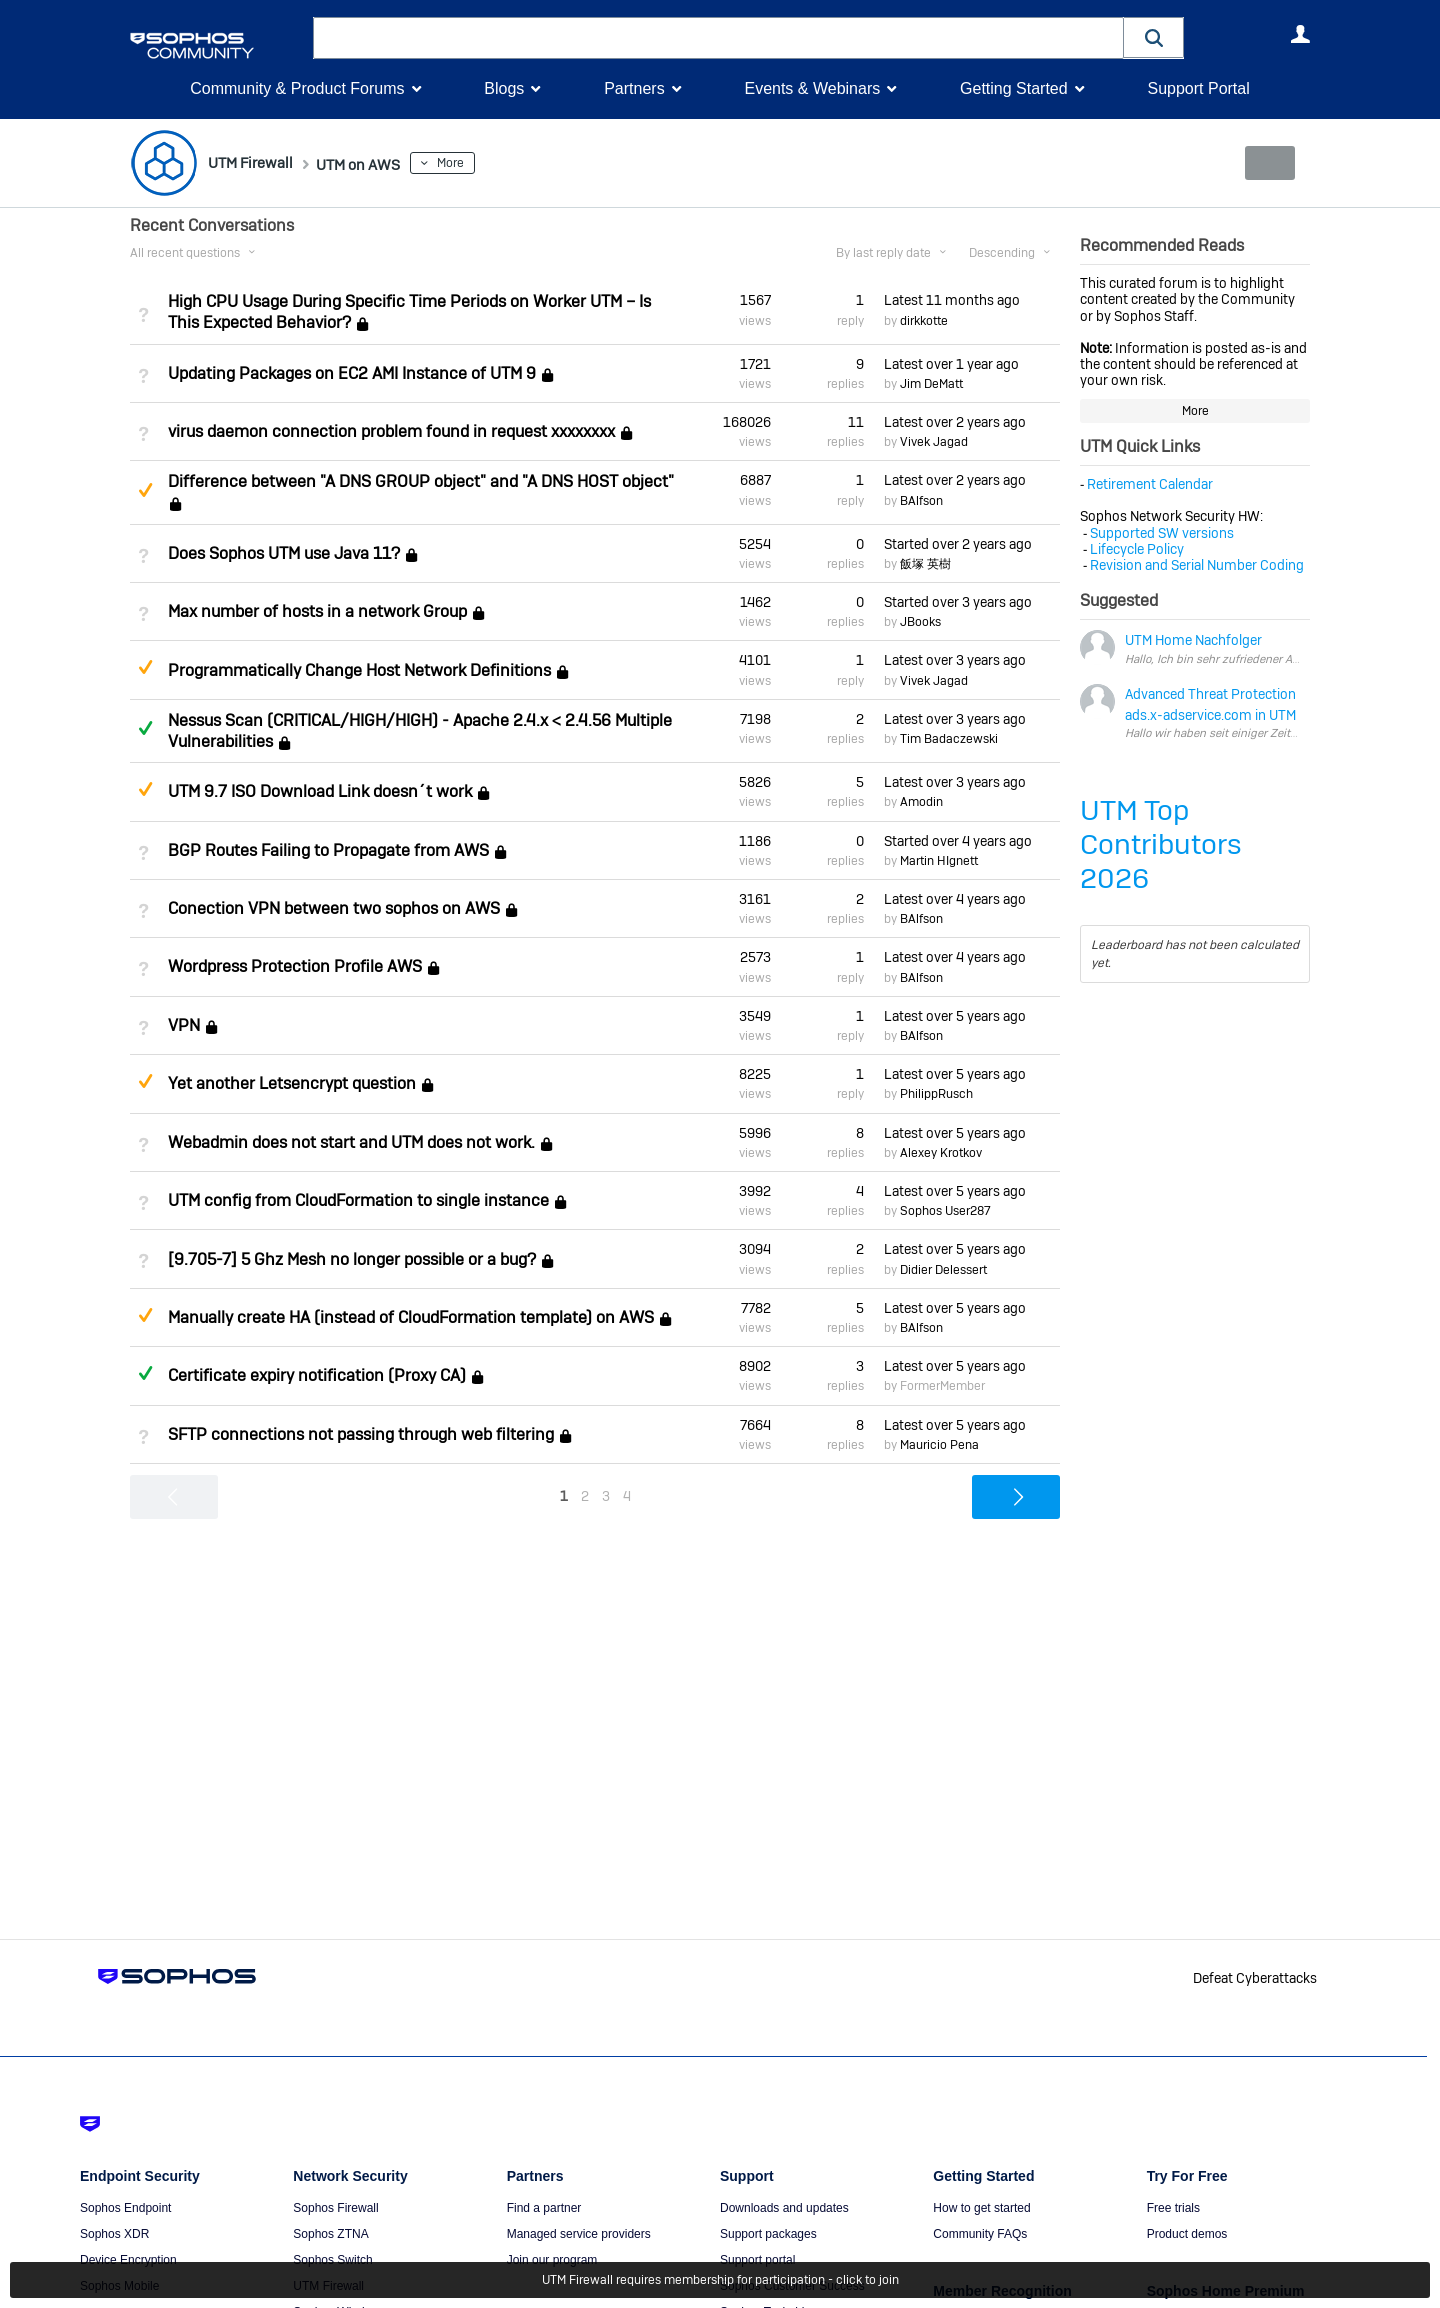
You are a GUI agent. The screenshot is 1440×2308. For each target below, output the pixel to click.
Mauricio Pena (939, 1445)
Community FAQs (980, 2234)
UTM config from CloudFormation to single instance (358, 1200)
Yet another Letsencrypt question (292, 1083)
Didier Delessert (943, 1269)
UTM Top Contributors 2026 (1161, 844)
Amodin (921, 802)
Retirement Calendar (1150, 484)
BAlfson (921, 500)
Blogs (504, 88)
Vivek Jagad (934, 442)
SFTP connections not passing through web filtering (361, 1434)
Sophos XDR (114, 2234)
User (1300, 34)
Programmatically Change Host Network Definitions (359, 670)
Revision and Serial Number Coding (1197, 565)
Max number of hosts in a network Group (317, 611)
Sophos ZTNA (330, 2234)
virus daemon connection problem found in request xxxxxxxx (391, 431)
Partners (634, 88)
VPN (184, 1025)
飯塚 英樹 (925, 564)
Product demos (1187, 2234)
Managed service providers (579, 2234)
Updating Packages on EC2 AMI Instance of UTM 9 (352, 373)
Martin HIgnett (939, 861)
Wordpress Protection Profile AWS (295, 966)
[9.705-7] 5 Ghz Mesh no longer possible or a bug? (352, 1259)
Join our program (552, 2260)
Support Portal (1198, 88)
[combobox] (718, 38)
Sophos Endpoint (125, 2208)
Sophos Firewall (335, 2208)
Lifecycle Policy (1137, 549)
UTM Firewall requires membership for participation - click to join (720, 2280)
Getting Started (1014, 88)
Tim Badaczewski (949, 739)
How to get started (981, 2208)
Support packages (768, 2234)
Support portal (757, 2260)
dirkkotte (924, 320)
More (484, 163)
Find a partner (544, 2208)
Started (958, 544)
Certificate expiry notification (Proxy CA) (317, 1375)
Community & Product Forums (297, 88)
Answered (145, 728)
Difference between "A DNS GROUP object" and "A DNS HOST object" (421, 481)
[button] (1154, 37)
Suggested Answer (145, 490)
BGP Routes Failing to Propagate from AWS (328, 850)
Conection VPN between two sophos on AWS (334, 908)
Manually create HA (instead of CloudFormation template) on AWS (411, 1317)
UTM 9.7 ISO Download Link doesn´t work (320, 791)
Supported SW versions (1162, 532)
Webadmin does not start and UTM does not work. (351, 1142)
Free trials (1173, 2208)
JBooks (920, 622)
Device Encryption (128, 2260)
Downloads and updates (784, 2208)
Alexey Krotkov (941, 1153)
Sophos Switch (332, 2260)
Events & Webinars (812, 88)
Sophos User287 (945, 1211)
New (1264, 163)
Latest (952, 300)
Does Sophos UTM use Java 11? (284, 553)
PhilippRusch (936, 1094)
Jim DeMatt (931, 384)
